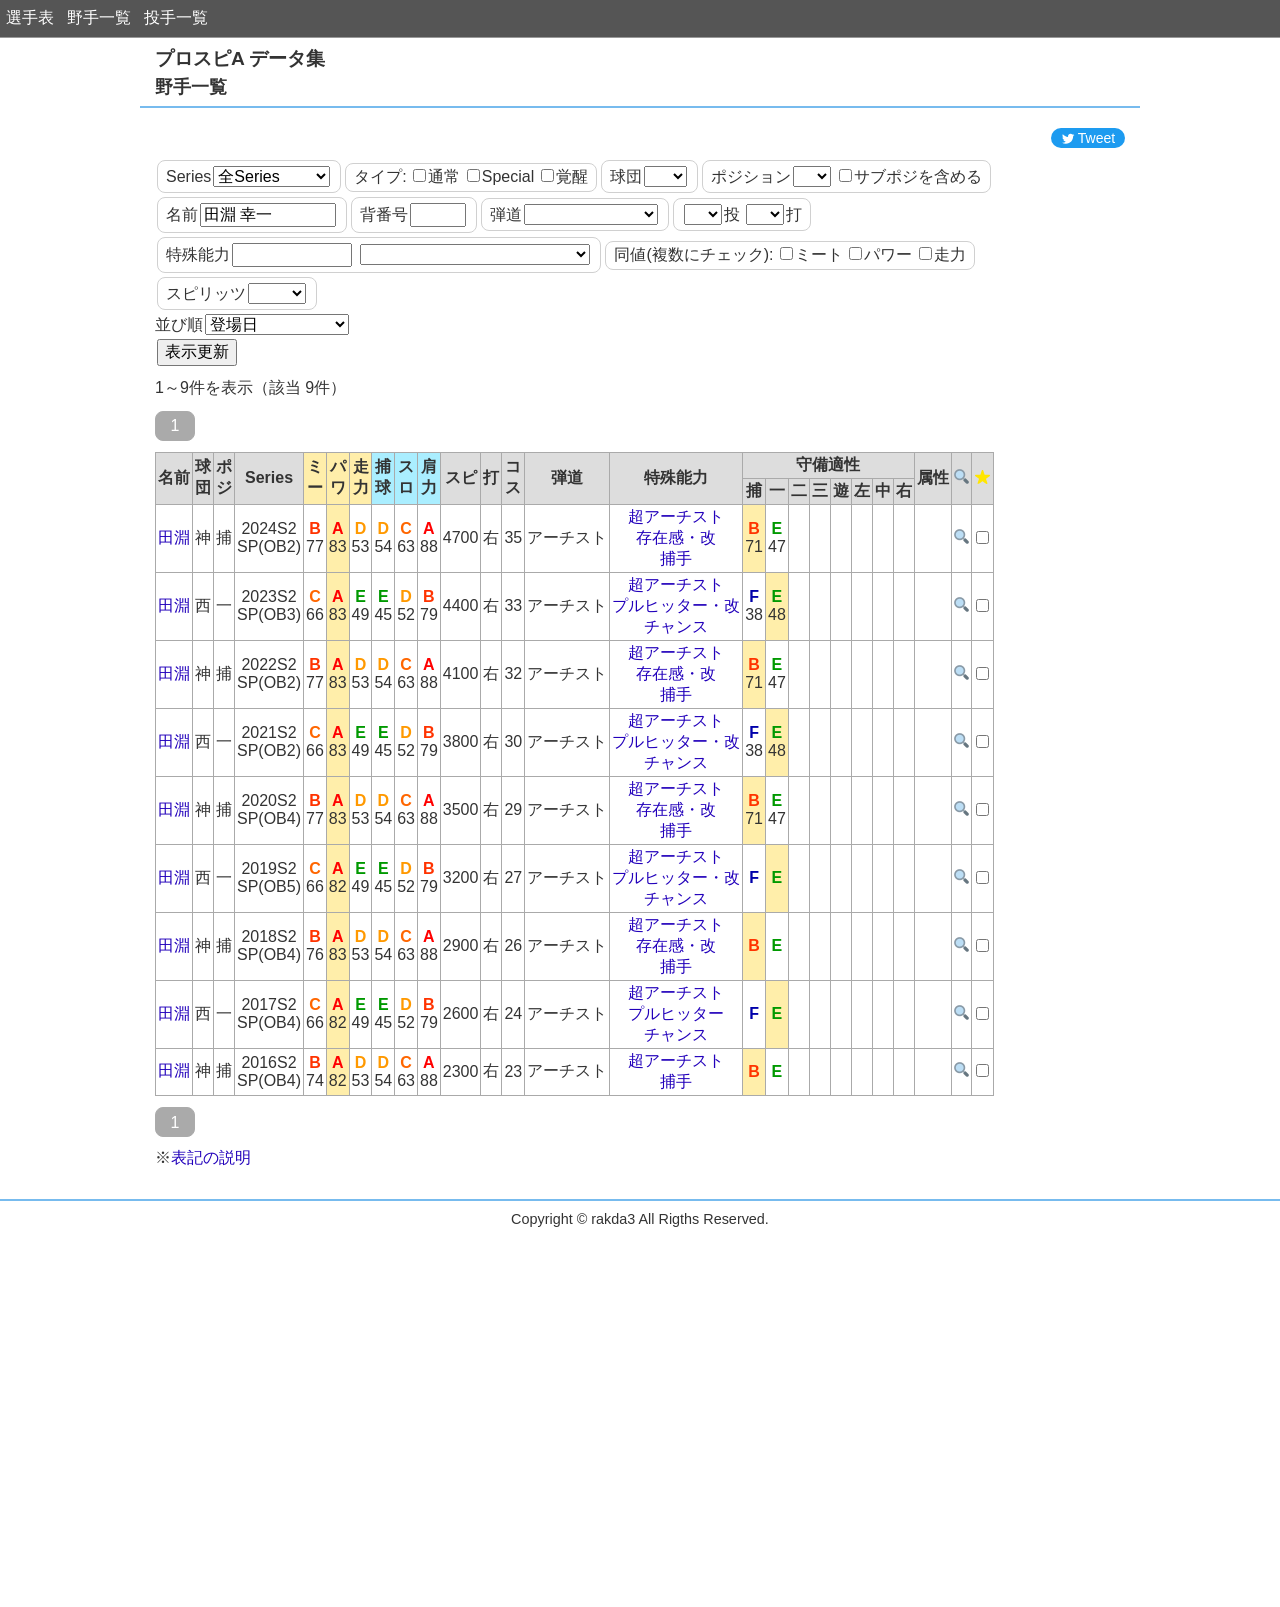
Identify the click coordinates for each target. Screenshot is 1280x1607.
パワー (880, 344)
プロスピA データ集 (240, 58)
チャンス (676, 716)
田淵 (174, 627)
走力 (942, 344)
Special (500, 266)
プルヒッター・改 (676, 695)
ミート (811, 344)
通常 (436, 266)
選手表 (30, 17)
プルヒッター (676, 1103)
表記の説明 (211, 1247)
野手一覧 (99, 17)
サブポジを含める (910, 266)
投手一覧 (176, 17)
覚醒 (564, 266)
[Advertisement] (640, 163)
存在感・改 (676, 627)
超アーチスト (676, 606)
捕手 (676, 648)
